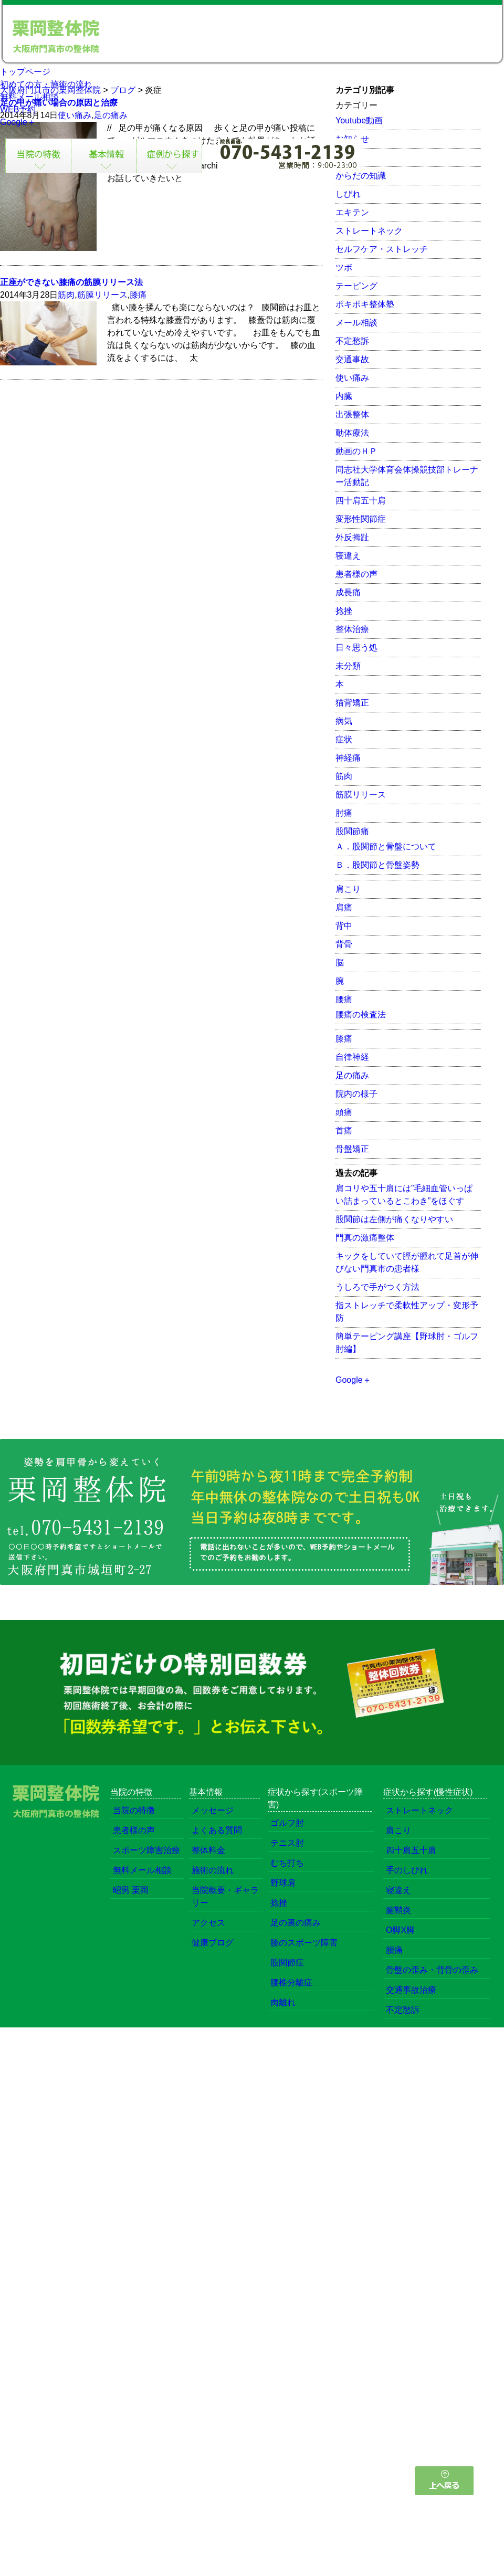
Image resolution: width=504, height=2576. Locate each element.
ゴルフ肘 (287, 1822)
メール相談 (356, 322)
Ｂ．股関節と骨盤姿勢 (377, 864)
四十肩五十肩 (360, 500)
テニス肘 (287, 1842)
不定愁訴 (352, 341)
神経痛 (348, 757)
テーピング (356, 285)
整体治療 (352, 629)
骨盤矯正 (352, 1148)
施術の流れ (213, 1870)
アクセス (208, 1922)
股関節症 (287, 1962)
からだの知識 (360, 175)
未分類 (348, 665)
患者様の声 (356, 574)
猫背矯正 (352, 702)
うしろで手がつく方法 (377, 1286)
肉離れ (283, 2002)
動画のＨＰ (356, 451)
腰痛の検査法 (360, 1014)
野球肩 (283, 1882)
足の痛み (352, 1075)
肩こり (348, 889)
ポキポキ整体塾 (364, 304)
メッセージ (213, 1810)
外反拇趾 (352, 537)
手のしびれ (407, 1870)
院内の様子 (356, 1093)
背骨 (343, 944)
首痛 (343, 1130)
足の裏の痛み (295, 1922)
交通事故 (352, 359)
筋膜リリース (102, 294)
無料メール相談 (29, 96)
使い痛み (352, 377)
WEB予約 (18, 109)
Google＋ (18, 122)
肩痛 (343, 907)
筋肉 (66, 294)
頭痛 (343, 1112)
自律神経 (352, 1057)
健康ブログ (213, 1942)
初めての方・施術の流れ (46, 84)
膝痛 (138, 294)
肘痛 (343, 812)
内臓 (343, 396)
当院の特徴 (134, 1810)
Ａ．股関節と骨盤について (385, 846)
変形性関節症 (360, 518)
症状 (343, 739)
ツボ (343, 267)
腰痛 (343, 999)
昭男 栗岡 (131, 1890)
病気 (343, 721)
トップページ (25, 71)
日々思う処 (356, 647)
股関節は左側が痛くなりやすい (394, 1219)
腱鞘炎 (398, 1910)
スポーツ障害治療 (146, 1850)
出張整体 (352, 414)
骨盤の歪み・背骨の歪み (432, 1969)
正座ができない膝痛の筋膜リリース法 (71, 282)
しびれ (348, 194)
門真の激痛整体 (364, 1237)
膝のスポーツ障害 (304, 1942)
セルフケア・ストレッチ (381, 249)
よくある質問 (217, 1830)
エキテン (352, 212)
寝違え (348, 555)
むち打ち (287, 1862)
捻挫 (343, 610)
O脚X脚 (400, 1930)
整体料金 (208, 1850)
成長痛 (348, 592)
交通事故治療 (411, 1989)
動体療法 (352, 432)
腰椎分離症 (291, 1982)
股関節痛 (352, 831)
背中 (343, 925)
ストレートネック (369, 230)
